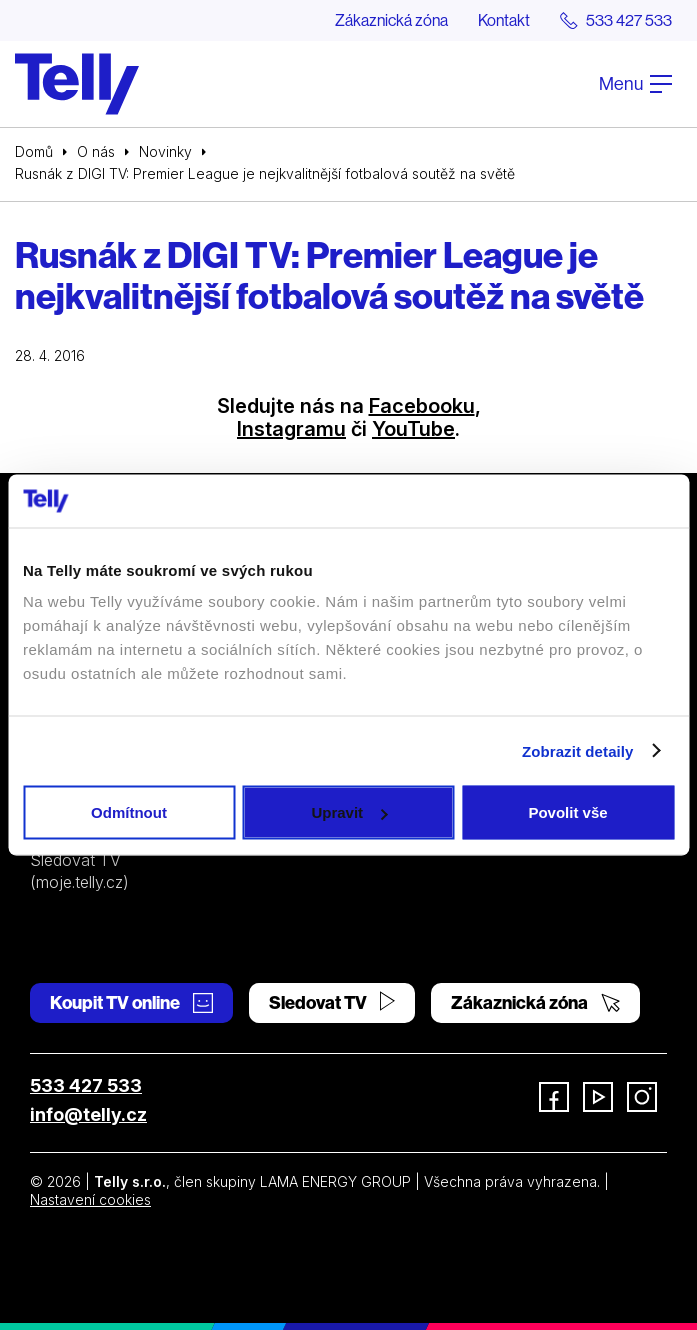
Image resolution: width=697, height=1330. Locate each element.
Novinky (165, 151)
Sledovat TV (332, 1002)
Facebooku (422, 406)
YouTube (413, 429)
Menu (635, 83)
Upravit (349, 812)
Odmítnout (129, 812)
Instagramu (291, 429)
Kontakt (504, 20)
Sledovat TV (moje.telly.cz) (79, 870)
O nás (96, 151)
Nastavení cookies (90, 1199)
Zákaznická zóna (391, 20)
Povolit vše (567, 812)
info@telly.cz (88, 1114)
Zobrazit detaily (578, 750)
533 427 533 (86, 1085)
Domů (34, 151)
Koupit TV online (131, 1002)
